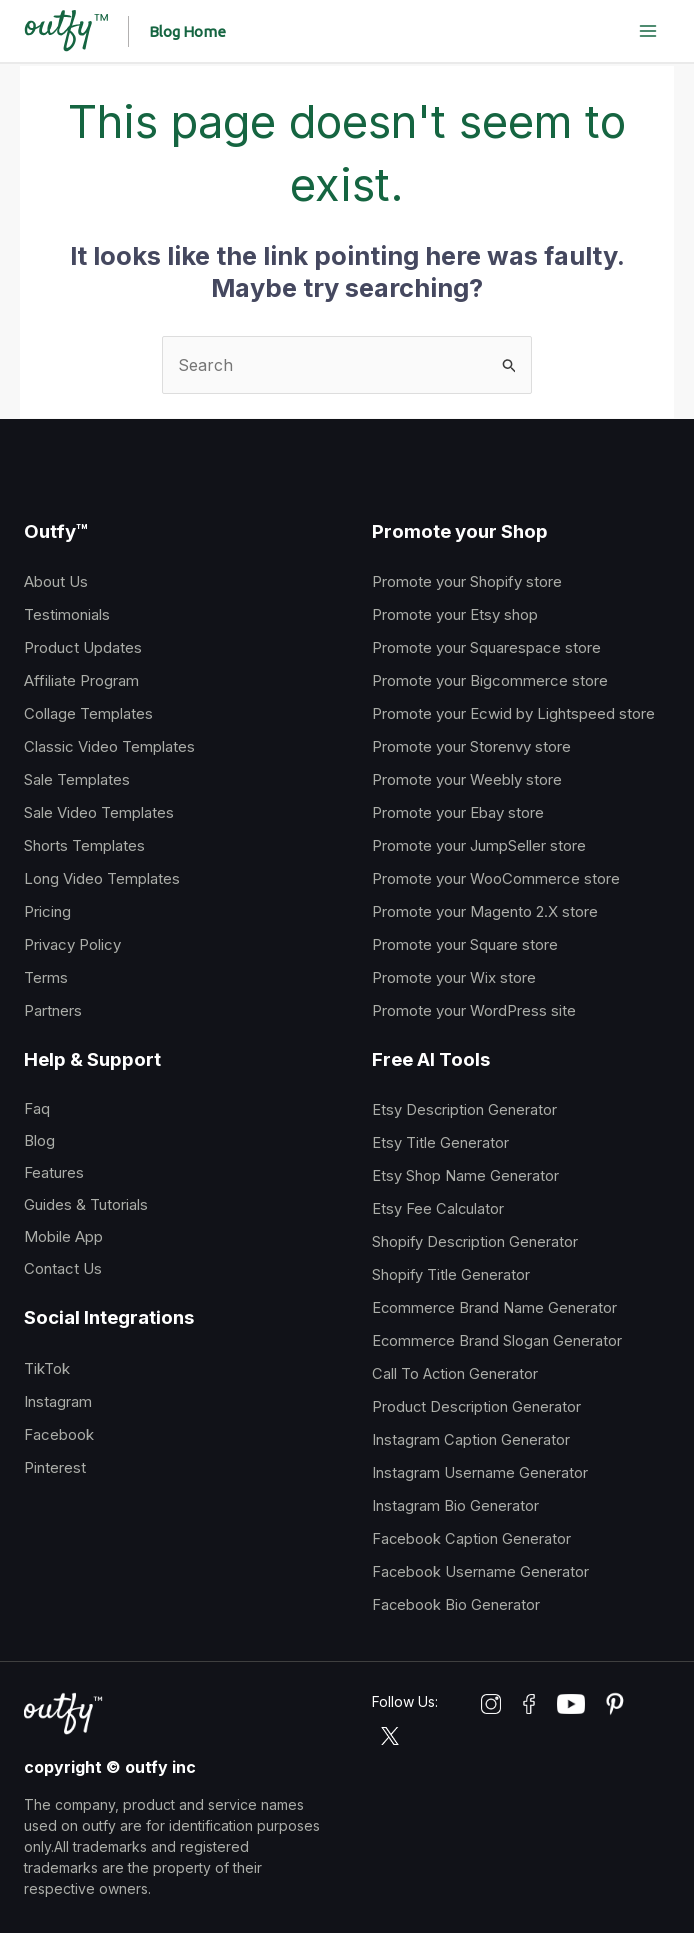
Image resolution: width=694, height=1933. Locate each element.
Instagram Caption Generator (471, 1440)
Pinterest (55, 1467)
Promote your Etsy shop (455, 614)
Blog (39, 1140)
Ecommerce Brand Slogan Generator (497, 1341)
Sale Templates (77, 779)
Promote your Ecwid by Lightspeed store (513, 713)
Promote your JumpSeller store (479, 845)
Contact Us (63, 1268)
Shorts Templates (84, 845)
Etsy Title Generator (440, 1143)
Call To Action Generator (455, 1374)
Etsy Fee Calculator (438, 1209)
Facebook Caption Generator (471, 1539)
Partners (53, 1010)
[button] (191, 31)
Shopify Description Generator (475, 1242)
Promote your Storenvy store (471, 746)
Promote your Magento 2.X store (485, 911)
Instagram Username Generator (480, 1473)
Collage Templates (88, 713)
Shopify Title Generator (451, 1275)
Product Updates (83, 647)
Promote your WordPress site (474, 1010)
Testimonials (67, 614)
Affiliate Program (81, 680)
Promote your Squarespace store (486, 647)
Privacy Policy (72, 944)
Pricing (47, 911)
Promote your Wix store (454, 977)
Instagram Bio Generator (455, 1506)
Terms (46, 977)
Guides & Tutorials (86, 1204)
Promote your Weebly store (467, 779)
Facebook (59, 1434)
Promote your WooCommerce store (496, 878)
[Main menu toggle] (648, 31)
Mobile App (63, 1236)
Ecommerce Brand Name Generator (494, 1308)
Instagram (58, 1401)
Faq (37, 1108)
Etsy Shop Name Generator (465, 1176)
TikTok (47, 1368)
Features (54, 1172)
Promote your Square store (465, 944)
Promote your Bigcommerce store (490, 680)
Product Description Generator (476, 1407)
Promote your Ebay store (458, 812)
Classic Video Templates (109, 746)
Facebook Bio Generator (456, 1605)
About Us (56, 581)
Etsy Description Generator (464, 1110)
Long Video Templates (102, 878)
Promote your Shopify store (467, 581)
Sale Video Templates (99, 812)
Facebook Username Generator (480, 1572)
